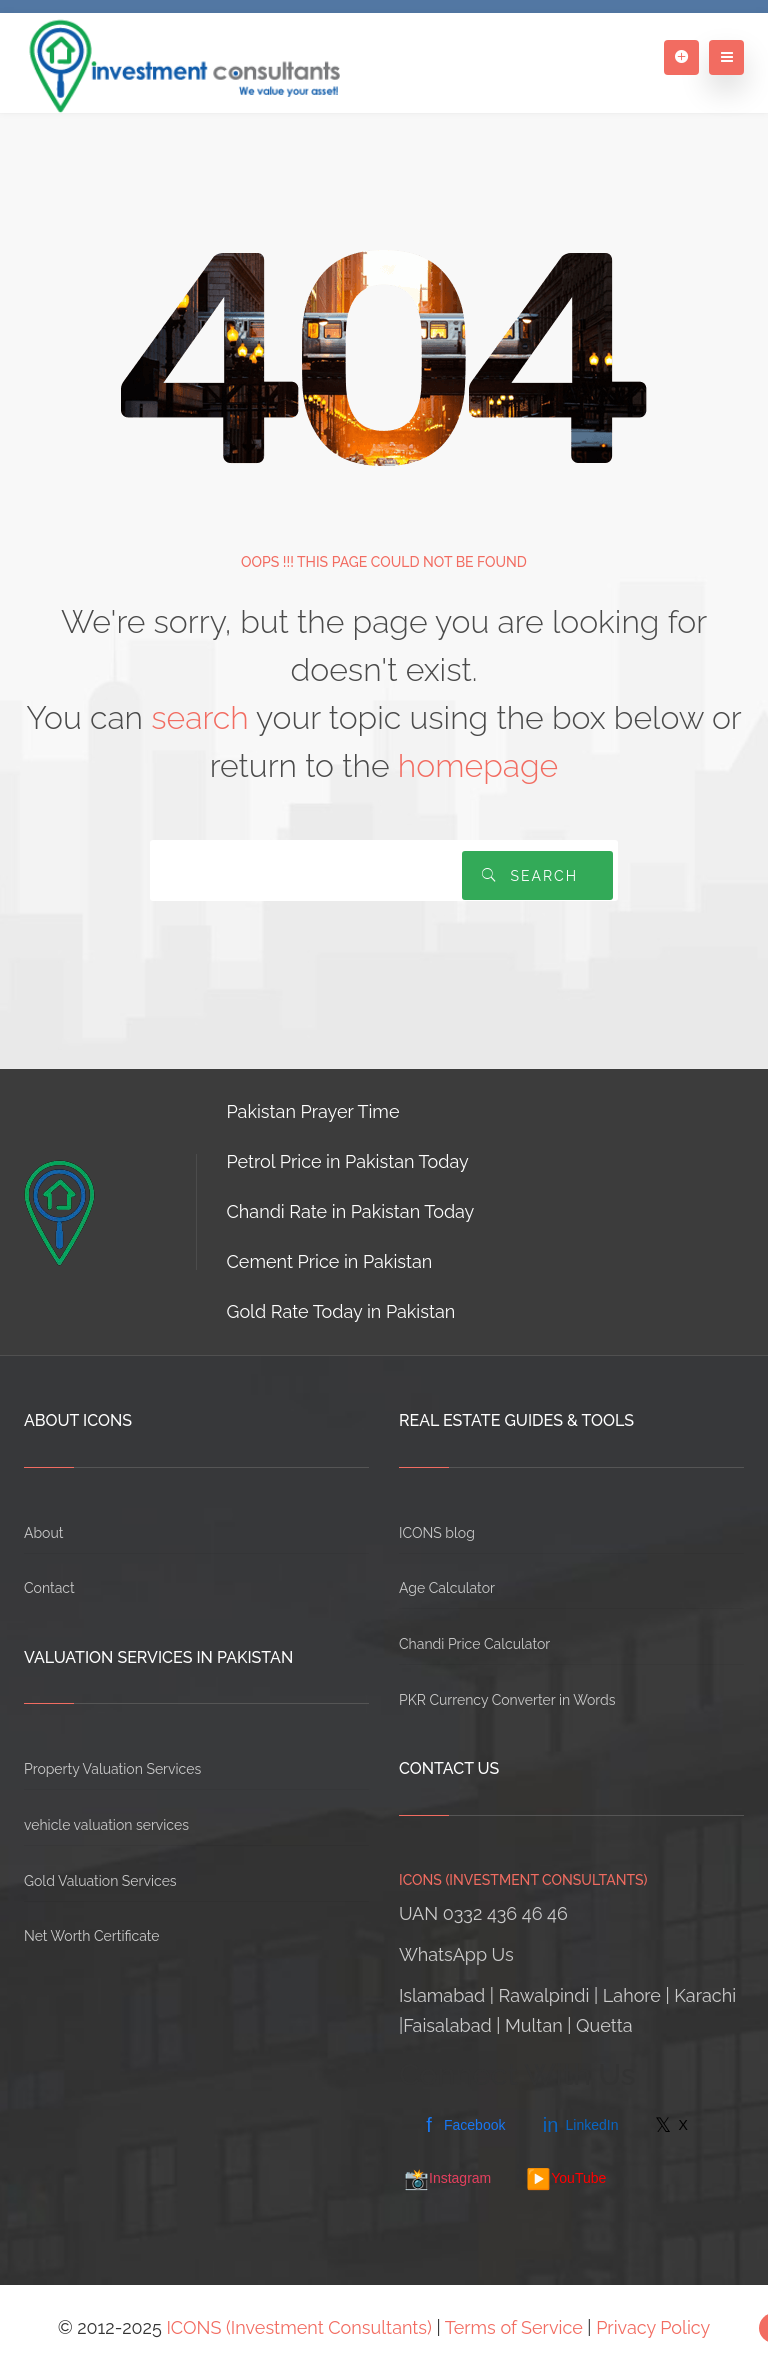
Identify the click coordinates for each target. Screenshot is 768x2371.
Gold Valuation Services (100, 1881)
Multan (534, 2025)
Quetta (604, 2025)
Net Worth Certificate (92, 1936)
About (43, 1533)
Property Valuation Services (112, 1769)
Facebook (462, 2125)
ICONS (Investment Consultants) (299, 2327)
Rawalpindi (544, 1995)
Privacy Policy (653, 2327)
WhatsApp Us (456, 1954)
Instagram (447, 2179)
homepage (478, 765)
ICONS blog (437, 1533)
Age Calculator (447, 1588)
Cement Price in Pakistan (330, 1261)
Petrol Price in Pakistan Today (348, 1161)
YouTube (566, 2179)
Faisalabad (447, 2025)
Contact (49, 1588)
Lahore (632, 1995)
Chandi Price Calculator (474, 1644)
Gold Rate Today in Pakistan (341, 1311)
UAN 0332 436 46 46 (483, 1913)
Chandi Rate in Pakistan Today (351, 1211)
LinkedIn (579, 2125)
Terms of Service (514, 2327)
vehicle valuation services (106, 1825)
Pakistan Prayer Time (313, 1111)
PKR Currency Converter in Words (507, 1700)
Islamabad (442, 1995)
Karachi (705, 1995)
